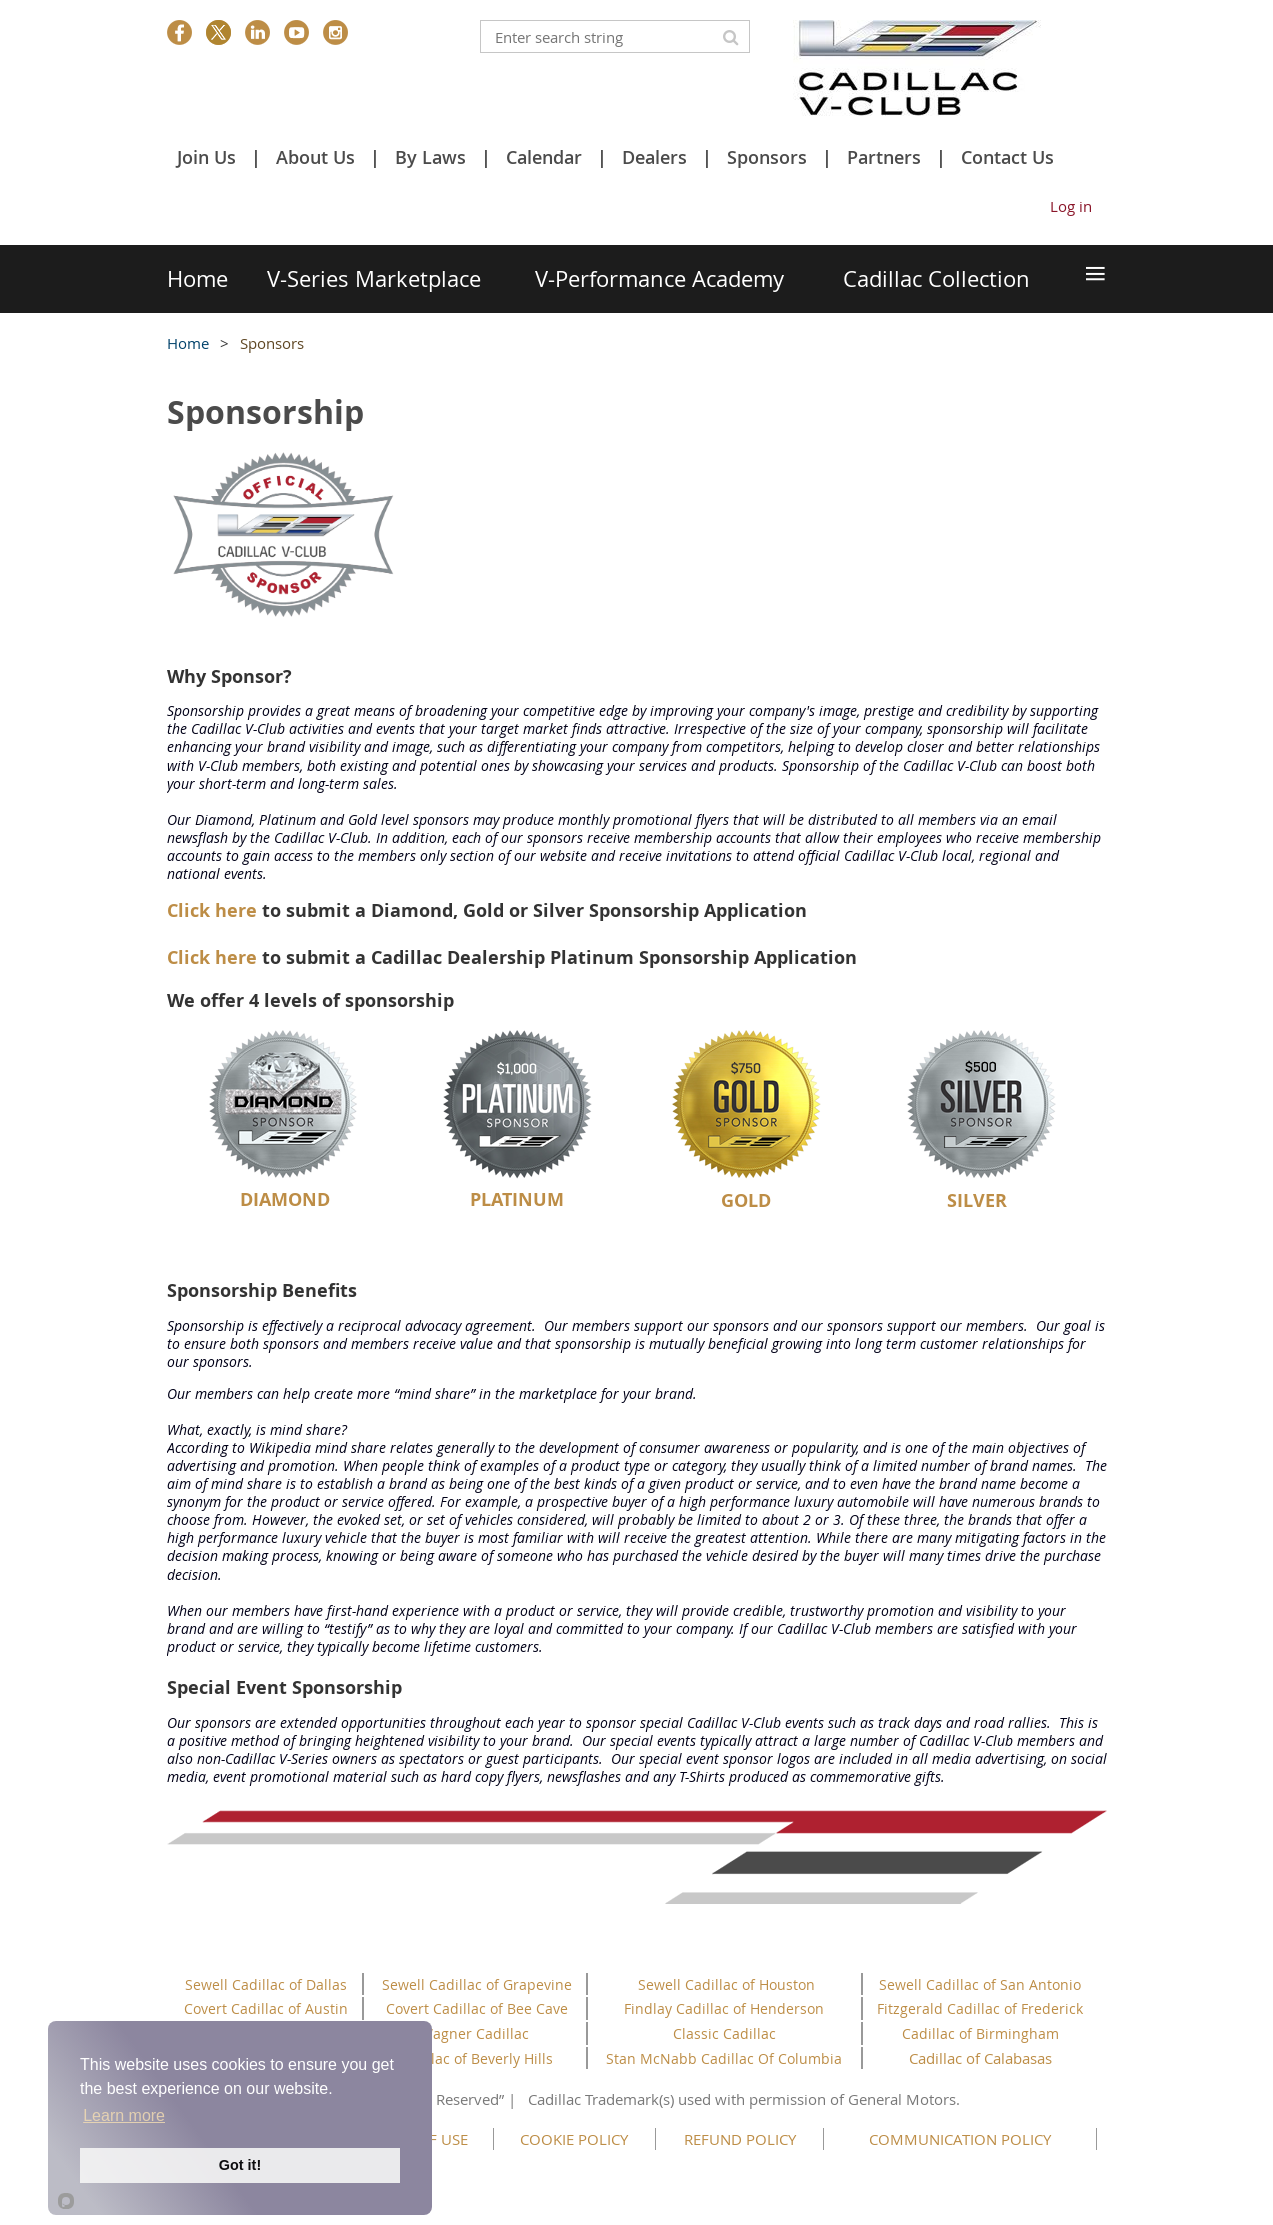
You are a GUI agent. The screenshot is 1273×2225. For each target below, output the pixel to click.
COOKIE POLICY (574, 2139)
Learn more (124, 2115)
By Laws (430, 157)
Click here (212, 910)
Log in (1071, 206)
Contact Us (1007, 157)
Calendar (544, 157)
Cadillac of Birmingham (980, 2033)
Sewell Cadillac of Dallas (266, 1984)
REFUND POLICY (740, 2139)
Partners (884, 157)
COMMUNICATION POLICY (960, 2139)
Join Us (206, 157)
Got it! (240, 2165)
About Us (315, 157)
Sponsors (767, 157)
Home (188, 343)
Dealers (654, 157)
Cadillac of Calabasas (980, 2058)
